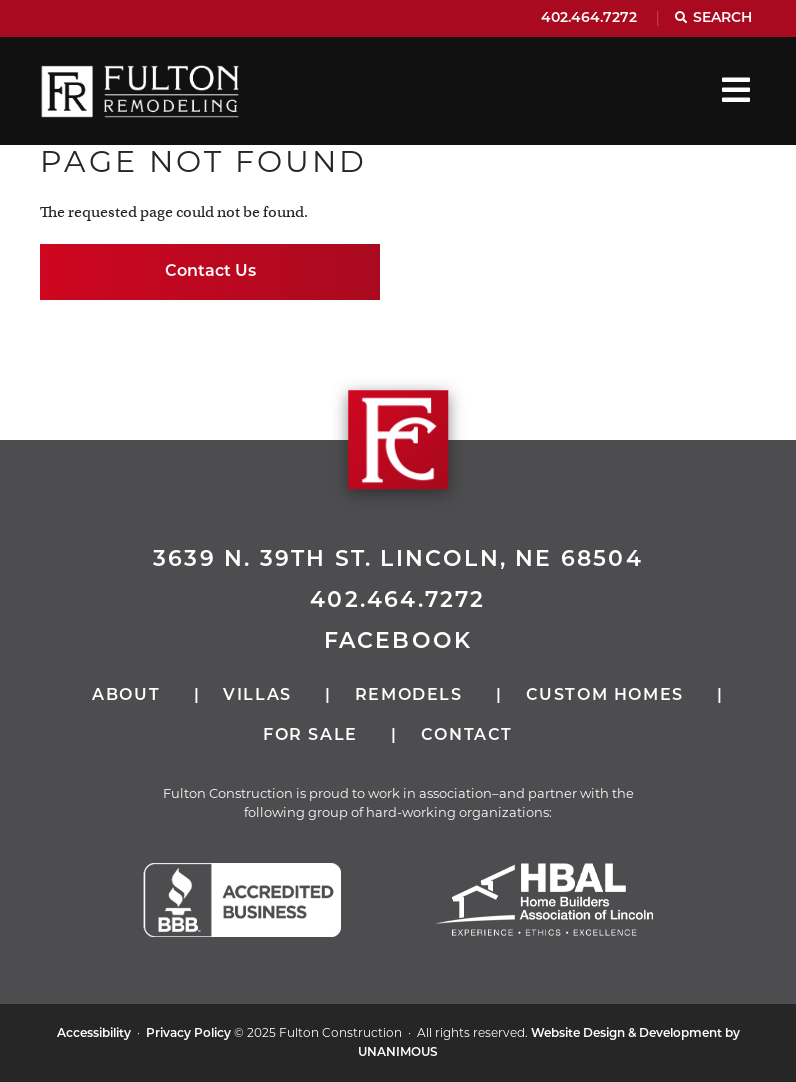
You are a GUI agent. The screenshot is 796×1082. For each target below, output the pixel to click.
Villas (257, 696)
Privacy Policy (188, 1034)
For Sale (310, 736)
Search (722, 18)
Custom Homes (605, 696)
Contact (467, 736)
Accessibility (94, 1034)
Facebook (398, 642)
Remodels (409, 696)
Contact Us (210, 272)
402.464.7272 (589, 18)
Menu (736, 90)
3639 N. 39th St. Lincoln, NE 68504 (398, 560)
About (126, 696)
